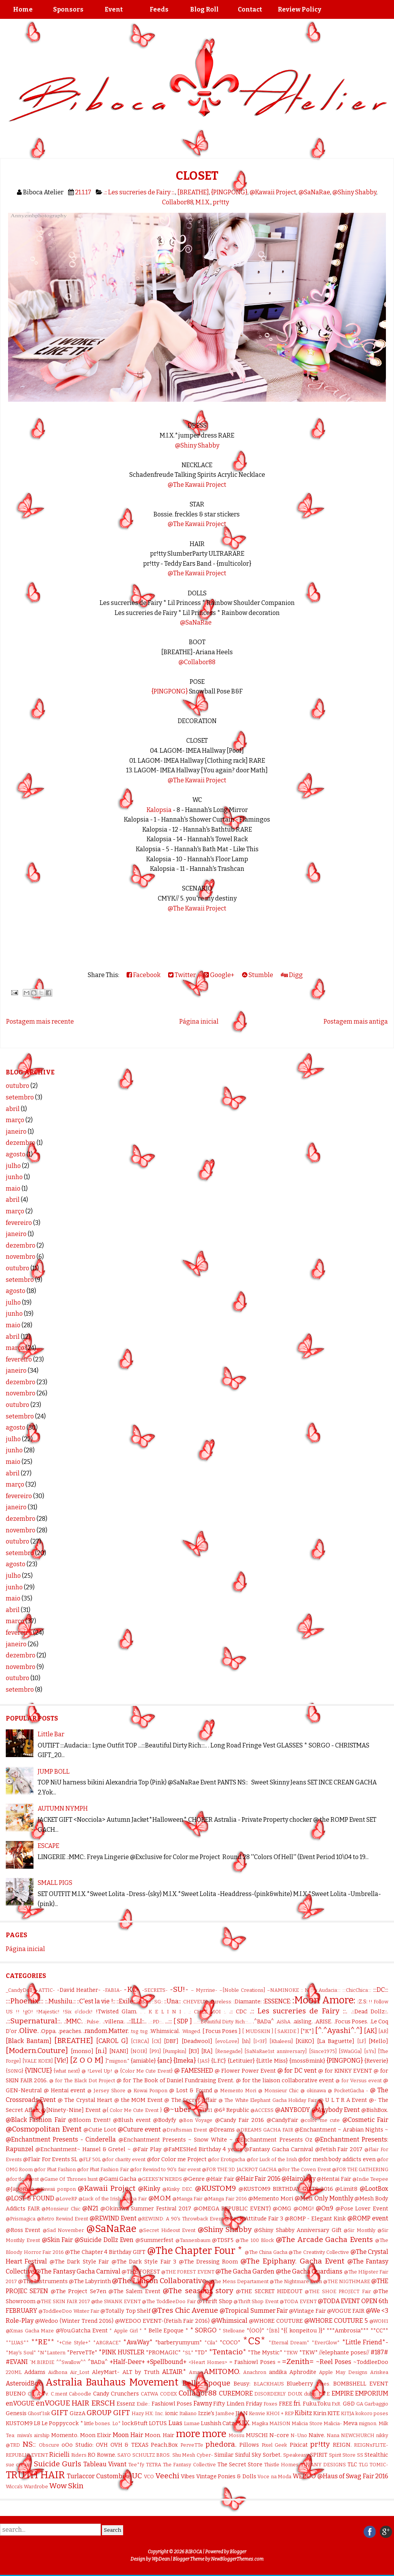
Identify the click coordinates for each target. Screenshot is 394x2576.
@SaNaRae (314, 192)
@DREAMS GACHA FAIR (264, 2130)
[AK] (370, 2031)
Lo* (116, 2423)
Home (23, 9)
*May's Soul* (21, 2352)
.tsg (134, 2031)
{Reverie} (376, 2061)
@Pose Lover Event (362, 2208)
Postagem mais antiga (356, 1021)
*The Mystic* (265, 2352)
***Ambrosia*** (348, 2330)
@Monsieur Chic (61, 2209)
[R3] (194, 2051)
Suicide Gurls (57, 2463)
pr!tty (221, 202)
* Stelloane (232, 2331)
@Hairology (299, 2178)
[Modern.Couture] (37, 2050)
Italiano (188, 2413)
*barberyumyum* (178, 2342)
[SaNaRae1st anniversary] (275, 2051)
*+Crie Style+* (74, 2342)
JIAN (241, 2413)
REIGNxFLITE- (371, 2445)
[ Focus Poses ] (221, 2031)
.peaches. (70, 2031)
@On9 (324, 2208)
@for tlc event (22, 2179)
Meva (350, 2423)
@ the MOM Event (138, 2100)
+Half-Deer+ (127, 2362)
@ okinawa (313, 2090)
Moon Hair (128, 2435)
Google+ (219, 975)
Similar (224, 2455)
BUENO (16, 2394)
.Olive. (28, 2030)
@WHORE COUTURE (276, 2321)
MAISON (279, 2423)
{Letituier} (241, 2061)
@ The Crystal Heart (85, 2100)
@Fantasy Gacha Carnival (278, 2149)
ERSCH (103, 2403)
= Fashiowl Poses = (254, 2362)
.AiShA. (283, 2022)
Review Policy (299, 9)
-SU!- (179, 1989)
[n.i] (101, 2051)
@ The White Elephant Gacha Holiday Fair (268, 2100)
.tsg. (144, 2031)
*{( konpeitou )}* (303, 2330)
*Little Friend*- (365, 2342)
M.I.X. (202, 202)
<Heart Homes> (208, 2362)
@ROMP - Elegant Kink (315, 2218)
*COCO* (230, 2342)
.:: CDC (238, 2011)
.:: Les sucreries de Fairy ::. (139, 192)
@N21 (90, 2208)
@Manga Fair (187, 2199)
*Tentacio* (227, 2351)
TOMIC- (378, 2464)
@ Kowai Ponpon (147, 2090)
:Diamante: (248, 2001)
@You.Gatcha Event (82, 2330)
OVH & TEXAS (129, 2445)
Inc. (159, 2413)
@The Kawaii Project (197, 484)
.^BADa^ (263, 2021)
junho (14, 1177)
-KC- (132, 1989)
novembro (20, 1256)
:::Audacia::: (328, 1990)
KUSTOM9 (19, 2423)
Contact (250, 9)
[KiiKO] (305, 2041)
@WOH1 (378, 2321)
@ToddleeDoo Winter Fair (68, 2311)
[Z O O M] (86, 2060)
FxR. (336, 2404)
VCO (149, 2476)
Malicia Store (307, 2423)
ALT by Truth (140, 2372)
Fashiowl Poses (172, 2404)
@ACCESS (262, 2110)
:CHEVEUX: (195, 2002)
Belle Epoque (206, 2383)
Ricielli (59, 2454)
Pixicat (299, 2445)
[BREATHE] (193, 192)
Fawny (203, 2403)
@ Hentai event (64, 2090)
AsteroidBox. (24, 2383)
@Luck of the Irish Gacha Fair (112, 2199)
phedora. (221, 2444)
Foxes (270, 2404)
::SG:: (157, 2002)
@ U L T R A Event (343, 2100)
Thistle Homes (281, 2464)
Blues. (323, 2384)
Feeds (159, 9)
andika (278, 2372)
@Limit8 (346, 2189)
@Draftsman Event (184, 2130)
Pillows (249, 2445)
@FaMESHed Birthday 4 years (203, 2149)
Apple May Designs (343, 2372)
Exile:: (143, 2404)
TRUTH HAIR (35, 2475)
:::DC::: (380, 1989)
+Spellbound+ (167, 2362)
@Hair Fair (220, 2179)
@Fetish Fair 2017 (339, 2149)
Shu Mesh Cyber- (192, 2455)
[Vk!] (61, 2060)
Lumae (192, 2423)
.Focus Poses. (351, 2021)
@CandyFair (282, 2120)
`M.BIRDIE (42, 2362)
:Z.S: (362, 2001)
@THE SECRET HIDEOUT (269, 2291)
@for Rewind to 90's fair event (165, 2169)
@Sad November (63, 2230)
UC (137, 2475)
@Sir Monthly (359, 2230)
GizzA (77, 2413)
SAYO (124, 2455)
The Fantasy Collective (189, 2464)
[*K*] (307, 2031)
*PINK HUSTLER (121, 2352)
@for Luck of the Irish (272, 2159)
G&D (349, 2404)
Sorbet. (272, 2455)
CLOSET (197, 176)
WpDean (161, 2559)
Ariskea (379, 2372)
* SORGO (203, 2330)
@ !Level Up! (97, 2071)
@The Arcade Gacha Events (324, 2239)
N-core (279, 2435)
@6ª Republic (231, 2110)
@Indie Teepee (370, 2179)
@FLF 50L (90, 2159)
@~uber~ (180, 2109)
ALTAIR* (174, 2372)
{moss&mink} (307, 2061)
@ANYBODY (292, 2109)
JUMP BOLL (54, 1771)
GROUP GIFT (108, 2412)
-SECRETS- (155, 1990)
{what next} (66, 2071)
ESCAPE (48, 1845)
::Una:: (172, 2001)
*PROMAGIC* (163, 2352)
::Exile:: (126, 2001)
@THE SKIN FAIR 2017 (63, 2301)
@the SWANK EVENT (116, 2301)
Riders (79, 2455)
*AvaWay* (138, 2342)
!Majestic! (48, 2012)
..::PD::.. (156, 2022)
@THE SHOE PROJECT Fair (338, 2291)
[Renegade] (228, 2051)
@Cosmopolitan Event (44, 2129)
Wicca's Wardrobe (27, 2486)
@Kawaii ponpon (56, 2189)
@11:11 (205, 2110)
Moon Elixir (95, 2435)
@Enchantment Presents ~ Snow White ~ (176, 2140)
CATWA (149, 2394)
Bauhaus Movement (132, 2382)
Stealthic (376, 2455)
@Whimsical (229, 2320)
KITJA (347, 2413)
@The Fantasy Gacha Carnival (77, 2271)
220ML (14, 2372)
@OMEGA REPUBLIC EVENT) (232, 2208)
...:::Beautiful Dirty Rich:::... (223, 2022)
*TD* (201, 2352)
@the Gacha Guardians (309, 2271)
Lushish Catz (217, 2423)
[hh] (246, 2041)
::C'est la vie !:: (96, 2001)
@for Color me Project (177, 2159)
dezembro (20, 1142)
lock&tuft (135, 2423)
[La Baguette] (335, 2041)
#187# (379, 2352)
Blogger (238, 2551)
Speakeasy (296, 2455)
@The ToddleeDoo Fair (169, 2301)
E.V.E (324, 2394)
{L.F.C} (218, 2061)
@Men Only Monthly (324, 2198)
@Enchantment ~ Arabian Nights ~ (341, 2130)
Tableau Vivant (105, 2464)
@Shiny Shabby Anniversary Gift (297, 2230)
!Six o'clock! (78, 2012)
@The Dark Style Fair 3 (144, 2262)
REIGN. (342, 2445)
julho (13, 1165)
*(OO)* (255, 2330)
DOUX (295, 2394)
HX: (149, 2413)
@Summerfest (154, 2240)
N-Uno (298, 2435)
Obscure (49, 2445)
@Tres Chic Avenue (185, 2310)
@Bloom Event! (89, 2120)
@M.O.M (160, 2198)
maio (13, 1188)
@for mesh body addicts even (336, 2159)
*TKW (291, 2352)
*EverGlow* (326, 2342)
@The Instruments (43, 2281)
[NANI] (119, 2051)
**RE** (42, 2341)
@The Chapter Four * (195, 2251)
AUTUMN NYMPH (63, 1808)
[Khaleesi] (281, 2041)
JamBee (224, 2413)
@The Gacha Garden (245, 2271)
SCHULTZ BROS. (151, 2455)
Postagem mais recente (40, 1021)
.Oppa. (48, 2031)
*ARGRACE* (107, 2342)
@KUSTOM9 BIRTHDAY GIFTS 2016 (286, 2189)
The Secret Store (239, 2464)
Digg (292, 975)
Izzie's (206, 2413)
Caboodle (80, 2394)
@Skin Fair (57, 2240)
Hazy (138, 2413)
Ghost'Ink (39, 2413)
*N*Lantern (51, 2352)
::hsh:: (144, 2001)
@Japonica (20, 2189)
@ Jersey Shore (106, 2090)
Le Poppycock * (62, 2423)
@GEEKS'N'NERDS (160, 2179)
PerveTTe (191, 2445)
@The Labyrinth (90, 2281)
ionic (171, 2413)
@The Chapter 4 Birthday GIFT (105, 2252)
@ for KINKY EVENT (345, 2071)
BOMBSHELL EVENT (360, 2384)
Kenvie (257, 2413)
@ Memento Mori (235, 2090)
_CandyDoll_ (20, 1990)
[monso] (82, 2051)
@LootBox (374, 2188)
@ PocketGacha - (348, 2090)
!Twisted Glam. (116, 2011)
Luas (175, 2423)
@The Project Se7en (78, 2291)
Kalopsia (159, 810)
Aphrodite (302, 2372)
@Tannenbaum (192, 2240)
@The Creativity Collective (319, 2252)
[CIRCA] (140, 2041)
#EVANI (17, 2362)
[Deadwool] (197, 2041)
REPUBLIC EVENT (27, 2455)
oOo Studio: (77, 2445)
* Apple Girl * (125, 2331)
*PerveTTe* (82, 2352)
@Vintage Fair (307, 2311)
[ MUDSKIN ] (257, 2031)
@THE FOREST (141, 2272)
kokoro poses (372, 2413)
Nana (333, 2435)
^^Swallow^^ (71, 2362)
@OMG (282, 2208)
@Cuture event (139, 2129)
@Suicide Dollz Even (104, 2240)
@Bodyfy (164, 2120)
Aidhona (57, 2372)
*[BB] (272, 2331)
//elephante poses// (344, 2352)
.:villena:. (114, 2021)
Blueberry (300, 2384)
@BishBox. (374, 2110)
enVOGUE (20, 2403)
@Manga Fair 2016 (225, 2199)
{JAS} (203, 2061)
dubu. (310, 2394)
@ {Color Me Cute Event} (143, 2071)
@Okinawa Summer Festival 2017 (146, 2208)
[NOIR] (138, 2051)
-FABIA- (112, 1990)
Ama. (195, 2372)
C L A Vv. (38, 2394)
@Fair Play (147, 2149)
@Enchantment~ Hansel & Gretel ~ (83, 2149)
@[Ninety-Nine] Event (71, 2110)
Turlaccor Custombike (99, 2476)
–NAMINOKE (283, 1990)
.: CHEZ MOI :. (207, 2012)
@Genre (194, 2179)
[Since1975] (323, 2051)
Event (114, 9)
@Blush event (131, 2120)
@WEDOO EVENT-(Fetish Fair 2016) (162, 2321)
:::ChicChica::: (356, 1990)
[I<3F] (260, 2041)
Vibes (188, 2476)
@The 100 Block (254, 2240)
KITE (333, 2413)
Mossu (236, 2435)
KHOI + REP (280, 2413)
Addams (34, 2372)
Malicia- (333, 2423)
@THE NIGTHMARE (346, 2281)
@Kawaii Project (273, 192)
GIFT (59, 2412)
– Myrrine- (204, 1990)
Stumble (257, 975)
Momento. (64, 2435)
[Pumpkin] (174, 2051)
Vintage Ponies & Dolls (226, 2476)
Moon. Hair (159, 2435)
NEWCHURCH (357, 2435)
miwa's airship (33, 2435)
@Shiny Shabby (354, 192)
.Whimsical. (165, 2031)
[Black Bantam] (29, 2041)
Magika (260, 2423)
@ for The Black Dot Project (82, 2080)
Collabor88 (177, 202)
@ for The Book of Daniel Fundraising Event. (176, 2080)
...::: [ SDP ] (178, 2021)
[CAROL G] (112, 2041)
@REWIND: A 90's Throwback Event (180, 2219)
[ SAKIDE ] (286, 2031)
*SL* (188, 2352)
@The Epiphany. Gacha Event (292, 2261)
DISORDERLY (270, 2394)
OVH (102, 2445)
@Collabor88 (197, 662)
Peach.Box (164, 2445)
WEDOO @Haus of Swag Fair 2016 (340, 2476)
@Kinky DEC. (177, 2189)
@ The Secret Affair (190, 2100)
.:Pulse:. (92, 2022)
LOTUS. (158, 2423)
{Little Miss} (272, 2061)
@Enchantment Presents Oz (273, 2140)
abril (13, 1109)
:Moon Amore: (324, 2000)
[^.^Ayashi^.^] (338, 2030)
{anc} (164, 2060)
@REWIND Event (113, 2218)
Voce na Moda (274, 2476)
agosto (15, 1154)
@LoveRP (66, 2199)
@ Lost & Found (190, 2090)
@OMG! (304, 2208)
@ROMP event (367, 2218)
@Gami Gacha (117, 2179)
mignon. (368, 2423)
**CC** (379, 2330)
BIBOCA (193, 2551)
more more (201, 2434)
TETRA (153, 2464)
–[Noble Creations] (242, 1990)
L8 (37, 2423)
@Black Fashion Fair (36, 2119)
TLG (363, 2464)
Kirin (319, 2413)
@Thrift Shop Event (256, 2301)
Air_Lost (79, 2372)
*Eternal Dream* (289, 2342)
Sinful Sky (248, 2455)
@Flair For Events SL (50, 2159)
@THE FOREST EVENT (187, 2272)
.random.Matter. (106, 2031)
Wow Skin (66, 2485)
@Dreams (222, 2130)
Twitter (182, 975)
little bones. (97, 2423)
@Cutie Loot (99, 2130)
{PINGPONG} (229, 192)
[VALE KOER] (37, 2061)
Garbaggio (376, 2404)
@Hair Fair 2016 (257, 2178)
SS (360, 2455)
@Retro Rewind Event (62, 2219)
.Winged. (191, 2031)
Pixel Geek (274, 2445)
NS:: (29, 2444)
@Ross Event (23, 2230)
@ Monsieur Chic (278, 2090)
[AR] (383, 2031)
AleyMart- (106, 2372)
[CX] (156, 2041)
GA (359, 2404)
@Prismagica (20, 2219)
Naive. (317, 2435)
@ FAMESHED (193, 2070)
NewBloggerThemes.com (237, 2559)
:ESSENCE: (277, 2001)
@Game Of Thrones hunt (69, 2179)
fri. (297, 2403)
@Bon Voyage (195, 2120)
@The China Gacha (266, 2252)
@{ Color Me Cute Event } (132, 2110)
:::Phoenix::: (24, 2000)
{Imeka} (185, 2060)
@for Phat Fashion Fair (103, 2169)
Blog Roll (204, 9)
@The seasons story (198, 2290)
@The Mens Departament (238, 2281)
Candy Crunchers (116, 2394)
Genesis (16, 2413)
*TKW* (308, 2352)
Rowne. (106, 2455)
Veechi (167, 2475)
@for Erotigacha (226, 2159)
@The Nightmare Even (296, 2281)
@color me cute (320, 2120)
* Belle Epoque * (166, 2330)
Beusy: (242, 2384)
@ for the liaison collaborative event (285, 2080)
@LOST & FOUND (30, 2198)
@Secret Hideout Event (167, 2230)
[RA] (207, 2051)
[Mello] (378, 2041)
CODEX (168, 2394)
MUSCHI (257, 2435)
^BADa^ (98, 2362)
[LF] (361, 2041)
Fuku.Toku (317, 2404)
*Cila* (211, 2342)
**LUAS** (17, 2342)
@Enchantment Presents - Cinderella (61, 2139)
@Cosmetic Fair (365, 2119)
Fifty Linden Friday (237, 2404)
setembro (20, 1097)
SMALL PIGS (55, 1882)
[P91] (155, 2051)
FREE (285, 2404)
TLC (352, 2464)
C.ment (59, 2394)
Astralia (63, 2382)
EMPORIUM (371, 2393)
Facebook (143, 975)
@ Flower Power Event (245, 2071)
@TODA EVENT (298, 2301)
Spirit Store (342, 2455)
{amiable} (143, 2061)
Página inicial (199, 1021)
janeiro (16, 1131)
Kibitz (303, 2413)
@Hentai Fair (334, 2179)
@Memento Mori (270, 2198)
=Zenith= (298, 2361)
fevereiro (19, 1222)
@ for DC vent (296, 2070)
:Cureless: (220, 2002)
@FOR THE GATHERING (360, 2169)
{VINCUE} (38, 2070)
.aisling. (303, 2021)
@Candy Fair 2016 (239, 2120)
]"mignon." (117, 2061)
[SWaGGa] (350, 2051)
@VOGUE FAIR (345, 2311)
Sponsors (68, 9)
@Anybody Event (336, 2109)
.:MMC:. (73, 2021)
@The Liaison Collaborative (159, 2280)
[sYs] (370, 2051)
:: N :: (307, 1990)
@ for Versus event (359, 2080)
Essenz (126, 2404)
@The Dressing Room (208, 2262)
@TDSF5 (223, 2240)
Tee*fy (136, 2464)
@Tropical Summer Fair (254, 2310)
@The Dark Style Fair (79, 2262)
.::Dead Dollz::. (369, 2011)
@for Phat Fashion (54, 2169)
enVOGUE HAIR (63, 2403)
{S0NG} (14, 2071)
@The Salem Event (134, 2291)
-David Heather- (79, 1990)
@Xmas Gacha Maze (30, 2331)
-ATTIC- (45, 1990)
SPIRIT (318, 2455)
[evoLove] (227, 2041)
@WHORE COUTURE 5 (336, 2320)
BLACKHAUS (269, 2384)
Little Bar (51, 1734)
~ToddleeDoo (370, 2362)
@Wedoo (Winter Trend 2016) (74, 2321)
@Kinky (149, 2188)
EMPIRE (343, 2393)
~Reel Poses (333, 2362)
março (15, 1120)
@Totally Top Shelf (125, 2311)
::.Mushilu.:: (60, 2001)
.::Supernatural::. (34, 2020)
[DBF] (171, 2041)
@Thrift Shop (214, 2301)
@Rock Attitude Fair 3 (254, 2218)
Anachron (254, 2372)
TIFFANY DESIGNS (323, 2464)
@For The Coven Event (304, 2169)
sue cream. (19, 2464)
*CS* (254, 2341)
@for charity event (123, 2159)
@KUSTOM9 (215, 2188)
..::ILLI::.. (137, 2021)
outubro (17, 1085)
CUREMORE (236, 2393)
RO (91, 2455)
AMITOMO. (222, 2371)
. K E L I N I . (164, 2012)
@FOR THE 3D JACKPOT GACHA (239, 2169)
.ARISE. (323, 2021)
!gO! (28, 2012)
